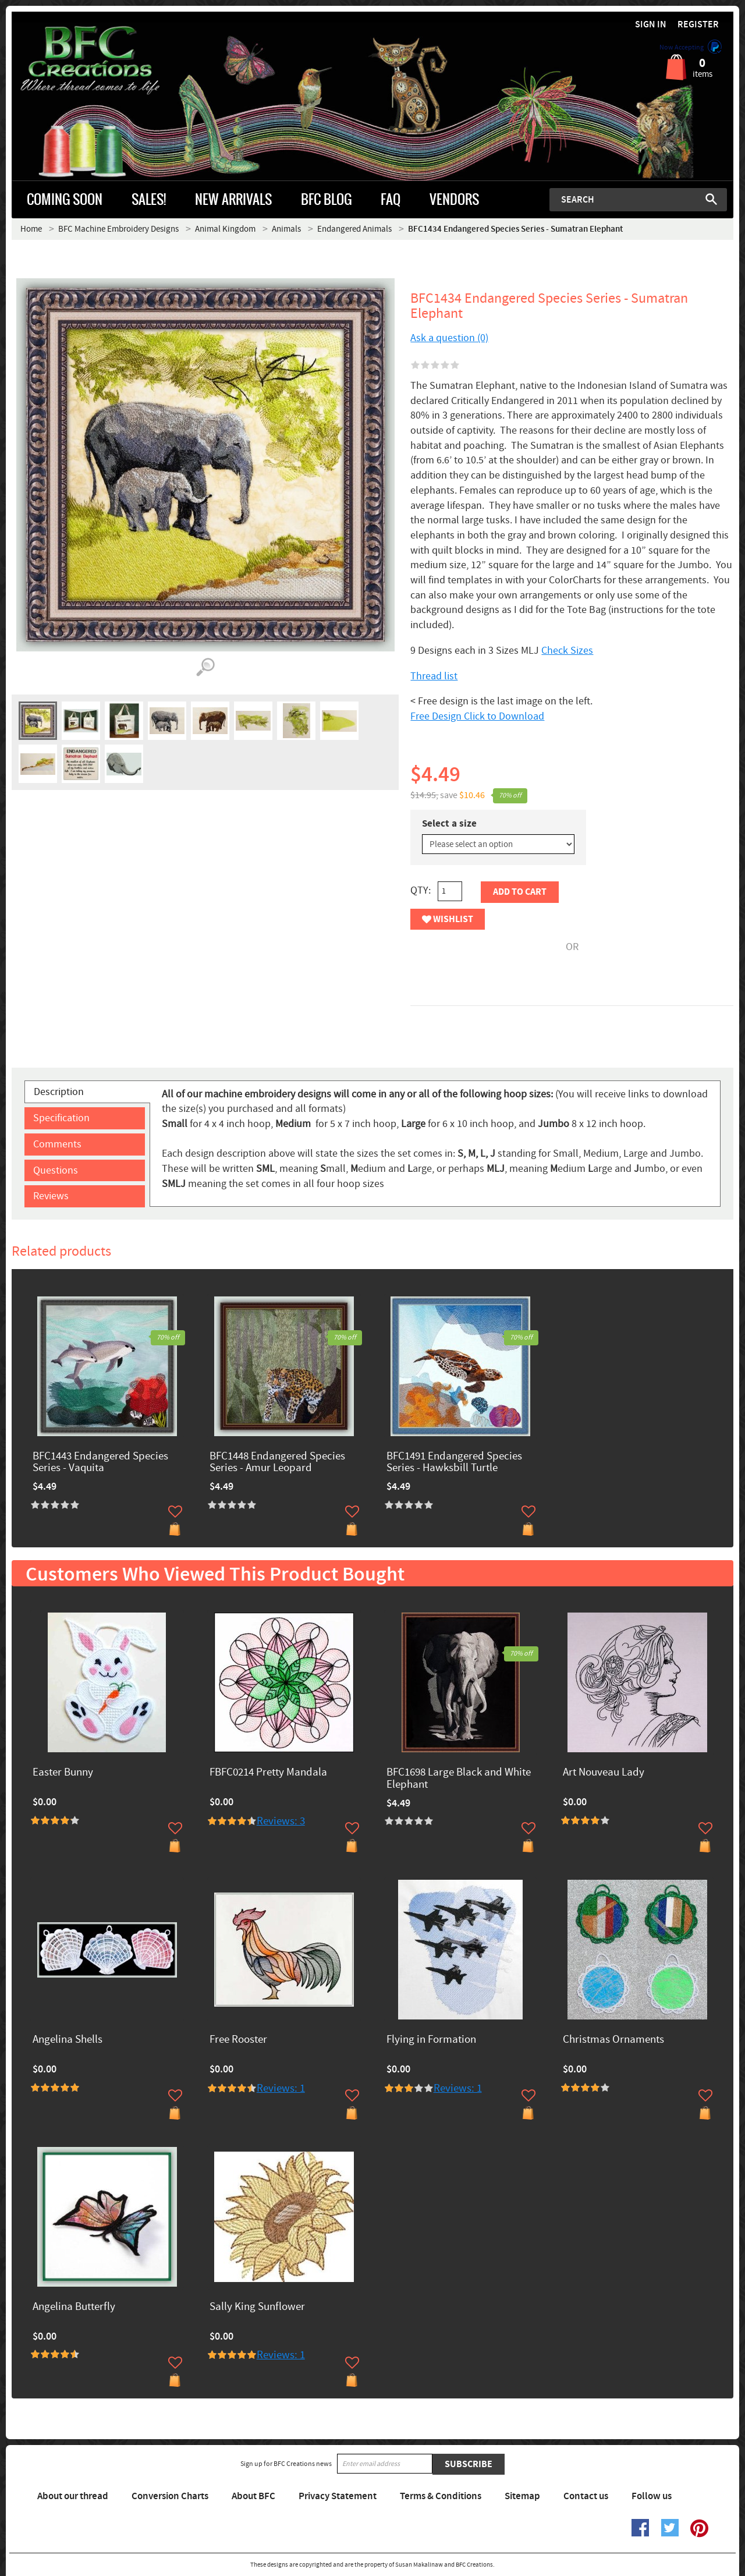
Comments (57, 1144)
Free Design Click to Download (477, 716)
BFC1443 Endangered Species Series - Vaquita (100, 1463)
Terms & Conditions (440, 2496)
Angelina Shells (67, 2040)
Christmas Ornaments (613, 2040)
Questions (55, 1170)
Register (698, 25)
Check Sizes (567, 650)
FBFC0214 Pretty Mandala (268, 1773)
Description (59, 1092)
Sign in (650, 25)
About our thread (72, 2496)
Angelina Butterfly (74, 2307)
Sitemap (522, 2496)
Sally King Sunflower (257, 2307)
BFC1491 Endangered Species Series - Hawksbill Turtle (454, 1463)
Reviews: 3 (281, 1821)
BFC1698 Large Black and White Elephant (458, 1779)
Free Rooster (238, 2040)
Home (31, 229)
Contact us (585, 2496)
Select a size (449, 823)
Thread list (433, 676)
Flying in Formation (431, 2040)
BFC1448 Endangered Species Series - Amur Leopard (277, 1463)
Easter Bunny (63, 1773)
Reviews (51, 1196)
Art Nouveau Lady (603, 1773)
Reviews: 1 (281, 2088)
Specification (61, 1118)
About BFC (253, 2496)
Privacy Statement (338, 2496)
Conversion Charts (170, 2496)
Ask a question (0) (449, 338)
